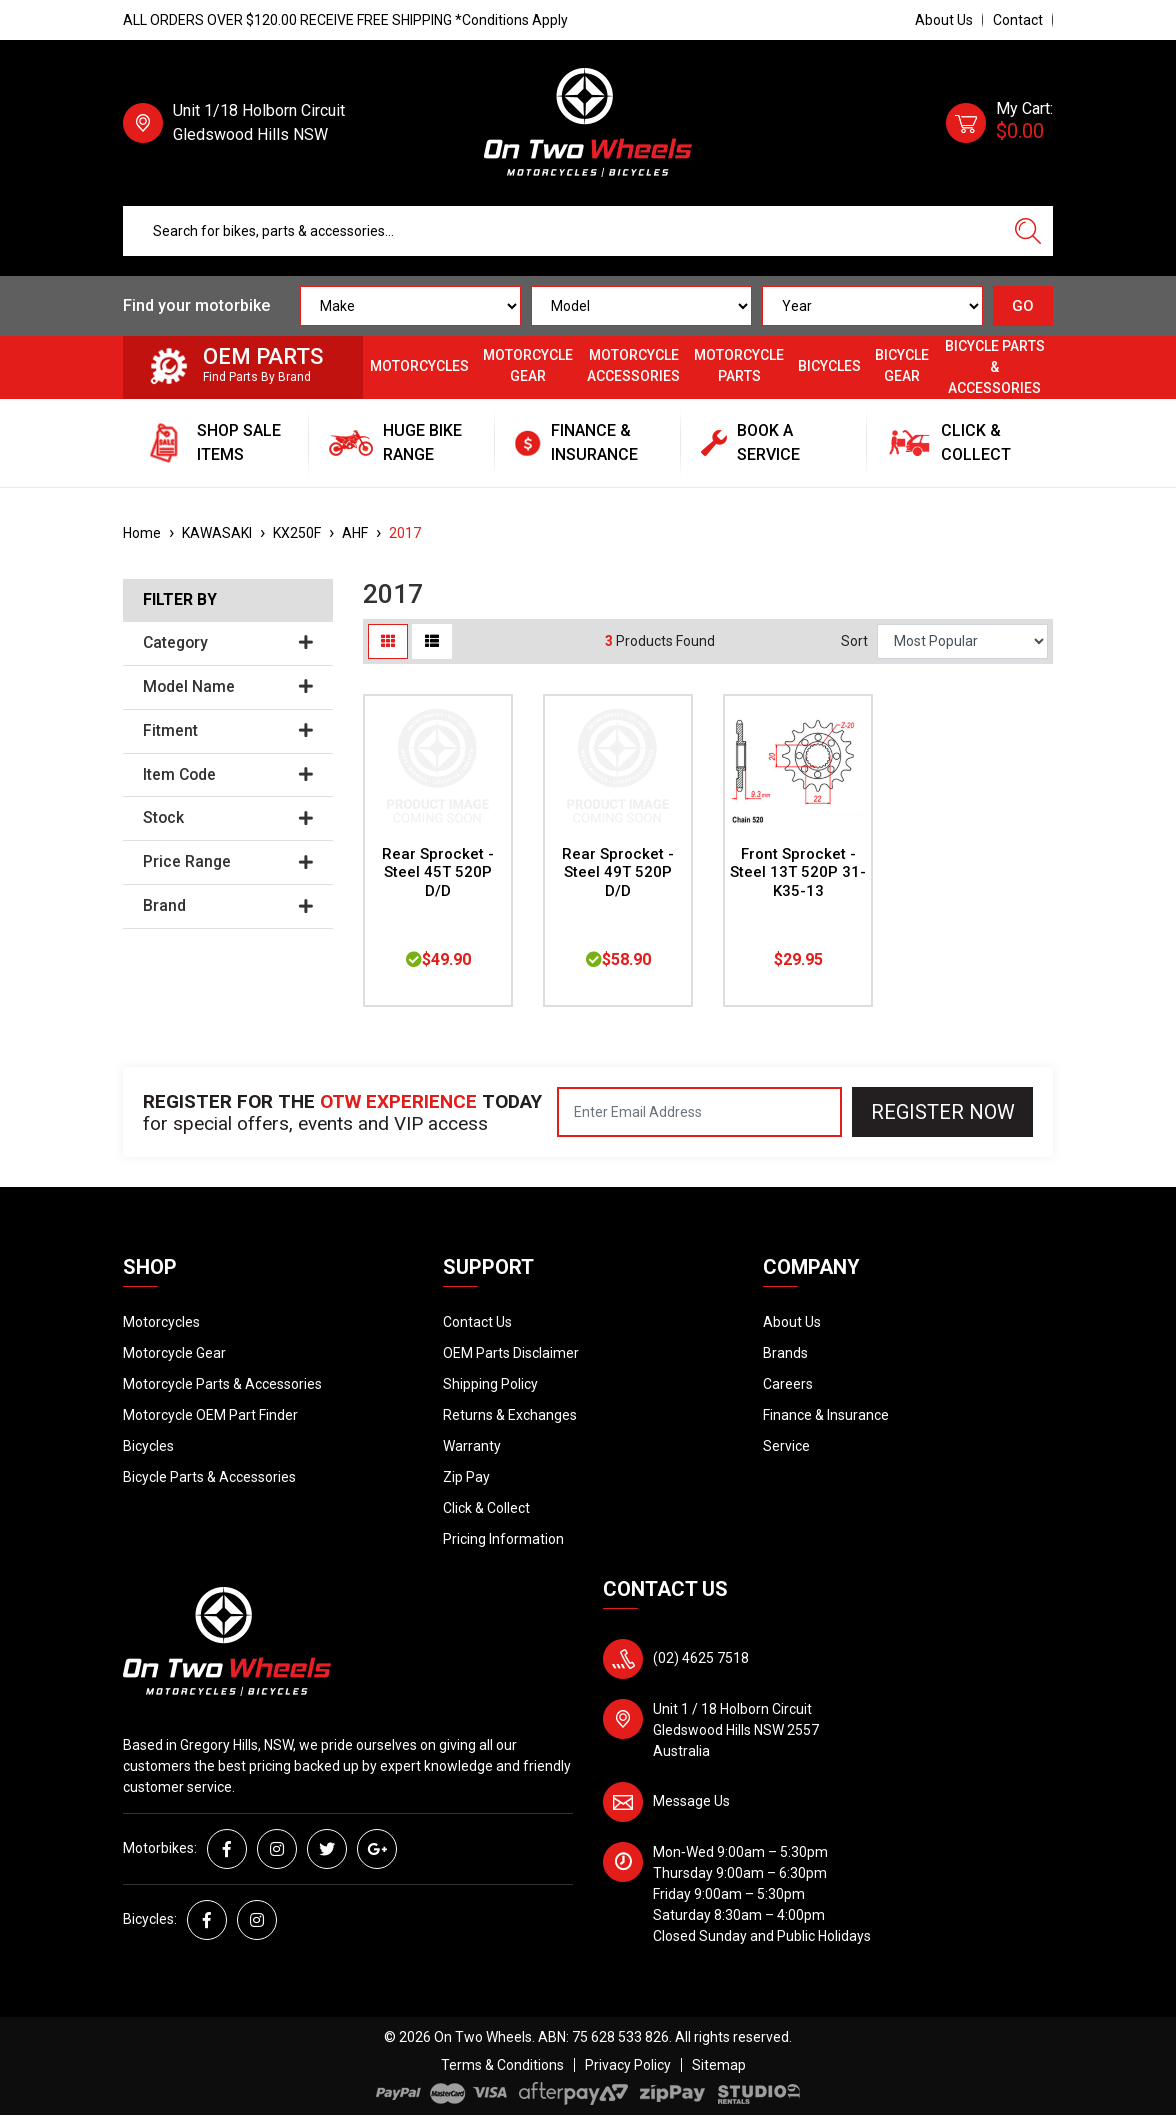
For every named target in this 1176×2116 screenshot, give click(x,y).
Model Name (228, 687)
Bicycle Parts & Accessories (995, 367)
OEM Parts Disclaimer (511, 1353)
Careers (788, 1384)
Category (228, 643)
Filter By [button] (180, 600)
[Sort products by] (962, 641)
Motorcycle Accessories (633, 365)
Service (786, 1446)
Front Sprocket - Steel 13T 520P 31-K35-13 (798, 873)
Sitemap (719, 2065)
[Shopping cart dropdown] (999, 123)
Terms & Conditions (502, 2065)
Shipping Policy (490, 1384)
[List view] (432, 641)
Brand (228, 906)
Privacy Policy (628, 2065)
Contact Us (477, 1322)
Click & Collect (486, 1508)
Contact (1018, 20)
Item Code (228, 775)
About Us (944, 20)
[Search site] (1028, 231)
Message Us (691, 1801)
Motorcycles (419, 366)
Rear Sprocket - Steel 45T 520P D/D (438, 873)
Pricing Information (503, 1539)
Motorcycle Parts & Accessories (222, 1384)
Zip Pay (466, 1477)
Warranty (472, 1446)
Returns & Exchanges (510, 1415)
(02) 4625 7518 (701, 1658)
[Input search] (563, 231)
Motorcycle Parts (739, 365)
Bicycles (829, 366)
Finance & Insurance (826, 1415)
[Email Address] (699, 1112)
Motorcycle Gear (528, 365)
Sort (854, 641)
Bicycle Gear (902, 365)
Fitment (228, 731)
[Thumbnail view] (388, 641)
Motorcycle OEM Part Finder (210, 1415)
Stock (228, 818)
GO (1023, 306)
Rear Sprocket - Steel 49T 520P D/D (618, 873)
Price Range (228, 862)
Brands (785, 1353)
